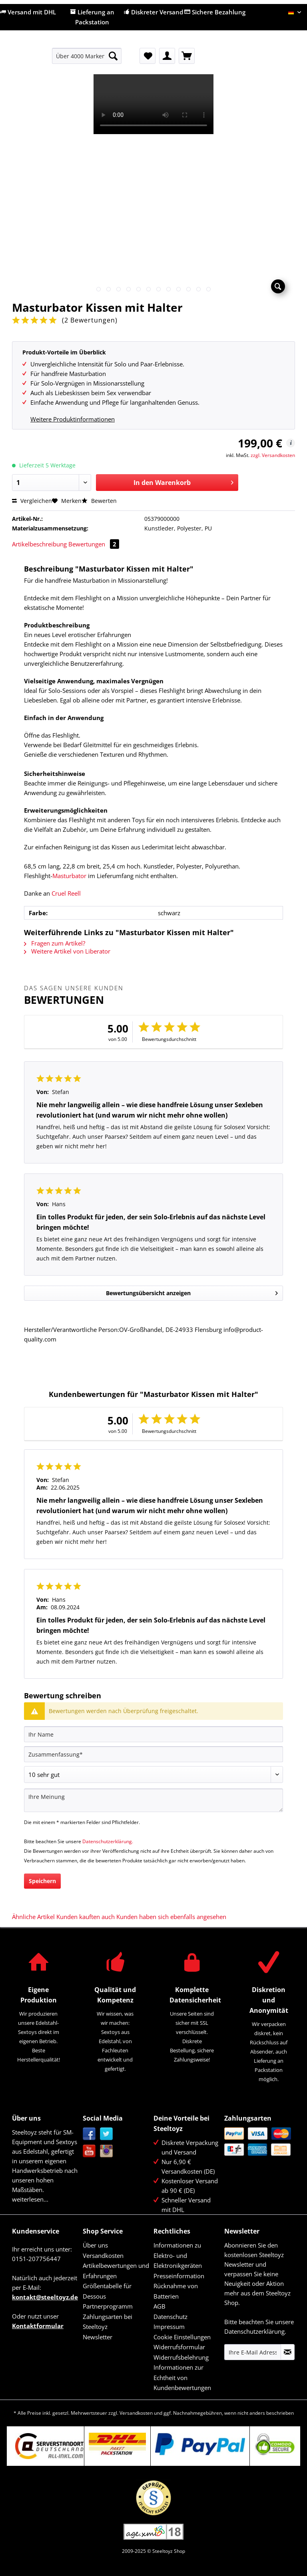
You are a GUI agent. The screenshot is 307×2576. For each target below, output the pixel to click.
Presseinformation (179, 2276)
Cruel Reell (66, 893)
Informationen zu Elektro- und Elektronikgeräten (178, 2255)
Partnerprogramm (108, 2306)
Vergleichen (32, 501)
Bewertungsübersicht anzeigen (192, 1292)
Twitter (106, 2134)
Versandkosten (103, 2255)
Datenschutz (170, 2317)
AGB (159, 2306)
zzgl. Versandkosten (273, 455)
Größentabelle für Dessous (107, 2291)
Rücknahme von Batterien (176, 2291)
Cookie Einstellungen (182, 2337)
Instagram (106, 2151)
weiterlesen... (30, 2199)
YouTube (89, 2151)
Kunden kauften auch (85, 1917)
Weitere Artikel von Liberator (67, 951)
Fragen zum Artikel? (54, 943)
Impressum (169, 2327)
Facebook (89, 2134)
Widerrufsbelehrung (181, 2357)
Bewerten (99, 501)
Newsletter (97, 2337)
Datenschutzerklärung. (107, 1841)
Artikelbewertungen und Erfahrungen (116, 2270)
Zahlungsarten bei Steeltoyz (107, 2322)
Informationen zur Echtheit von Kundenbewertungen (182, 2377)
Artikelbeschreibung (39, 544)
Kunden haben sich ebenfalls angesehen (171, 1917)
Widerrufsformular (179, 2347)
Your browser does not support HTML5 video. (153, 104)
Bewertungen (93, 544)
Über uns (95, 2245)
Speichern (42, 1881)
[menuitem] (87, 59)
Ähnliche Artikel (33, 1917)
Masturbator (69, 876)
